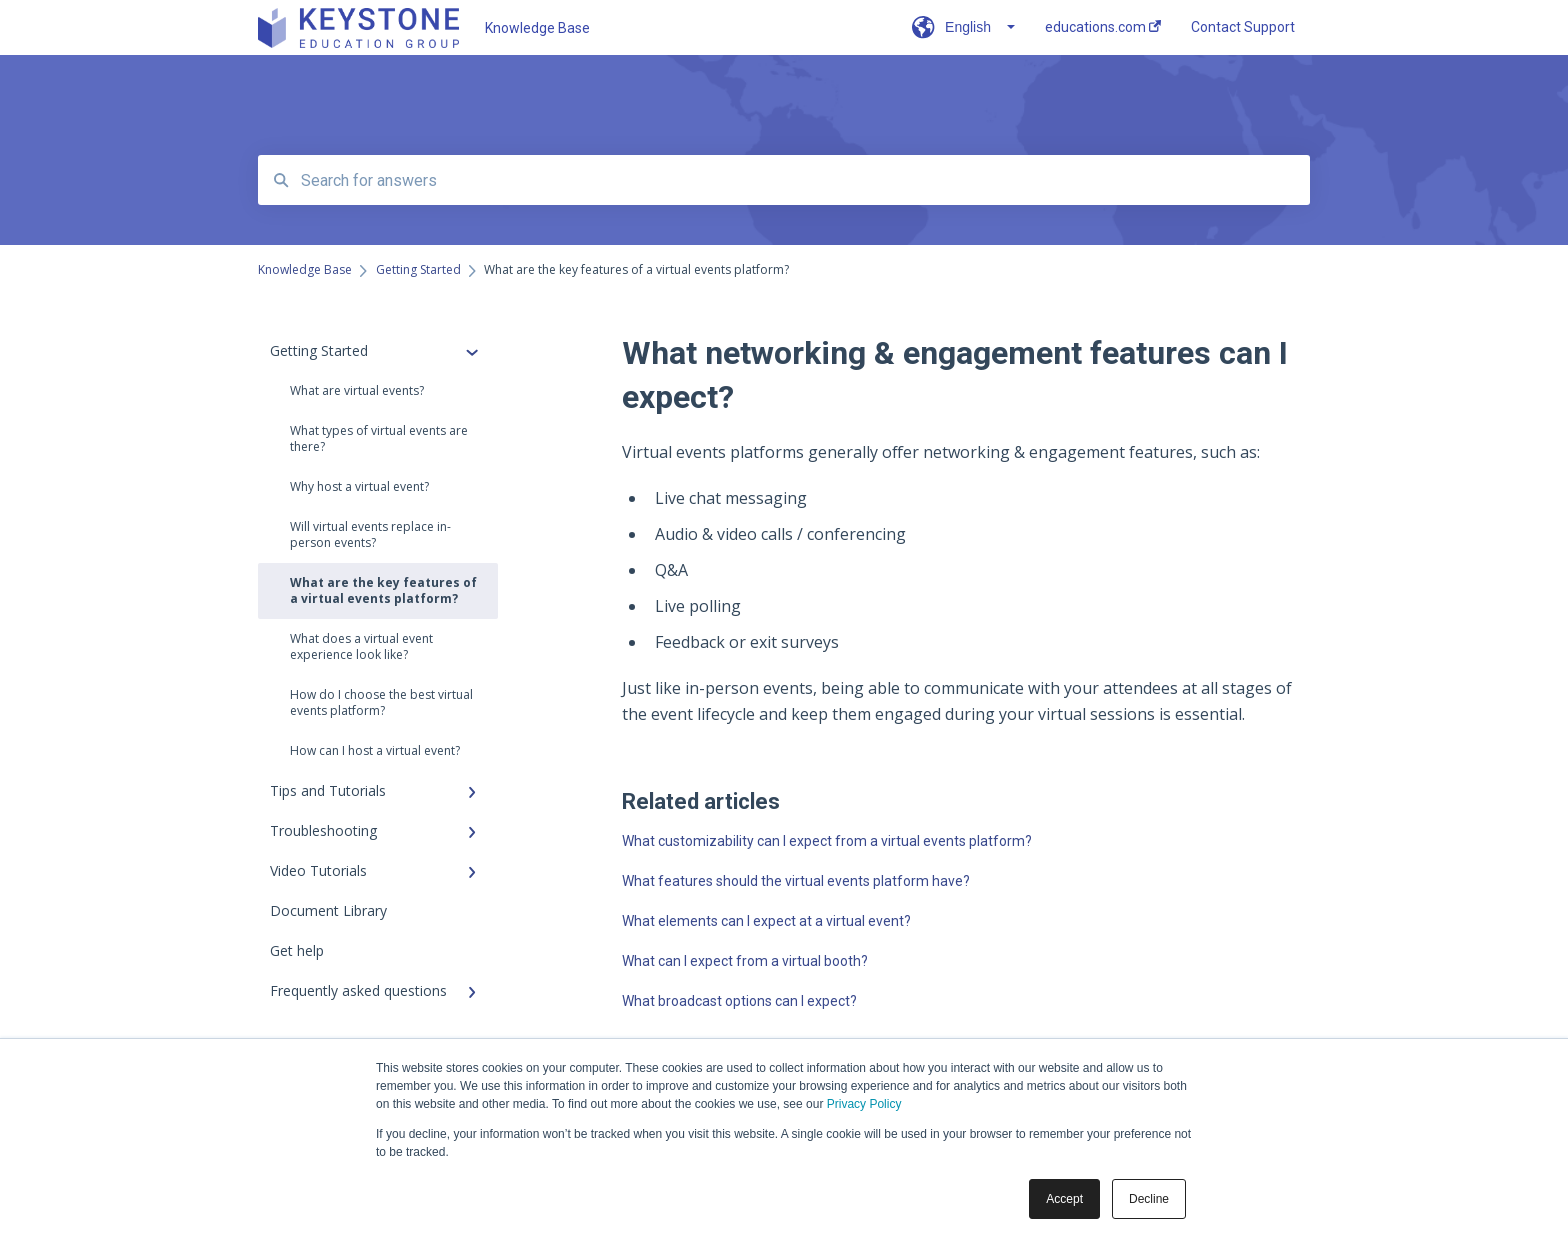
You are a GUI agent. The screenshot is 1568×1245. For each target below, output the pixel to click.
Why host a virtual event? (359, 486)
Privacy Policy (864, 1104)
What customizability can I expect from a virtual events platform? (827, 841)
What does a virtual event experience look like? (361, 646)
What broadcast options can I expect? (739, 1001)
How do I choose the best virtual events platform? (381, 702)
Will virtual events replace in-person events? (370, 534)
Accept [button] (1064, 1199)
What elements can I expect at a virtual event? (766, 921)
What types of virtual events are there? (379, 438)
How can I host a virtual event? (375, 750)
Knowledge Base (537, 28)
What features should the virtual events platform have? (796, 881)
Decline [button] (1149, 1199)
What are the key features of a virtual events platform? (383, 590)
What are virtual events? (357, 390)
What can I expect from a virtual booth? (745, 961)
